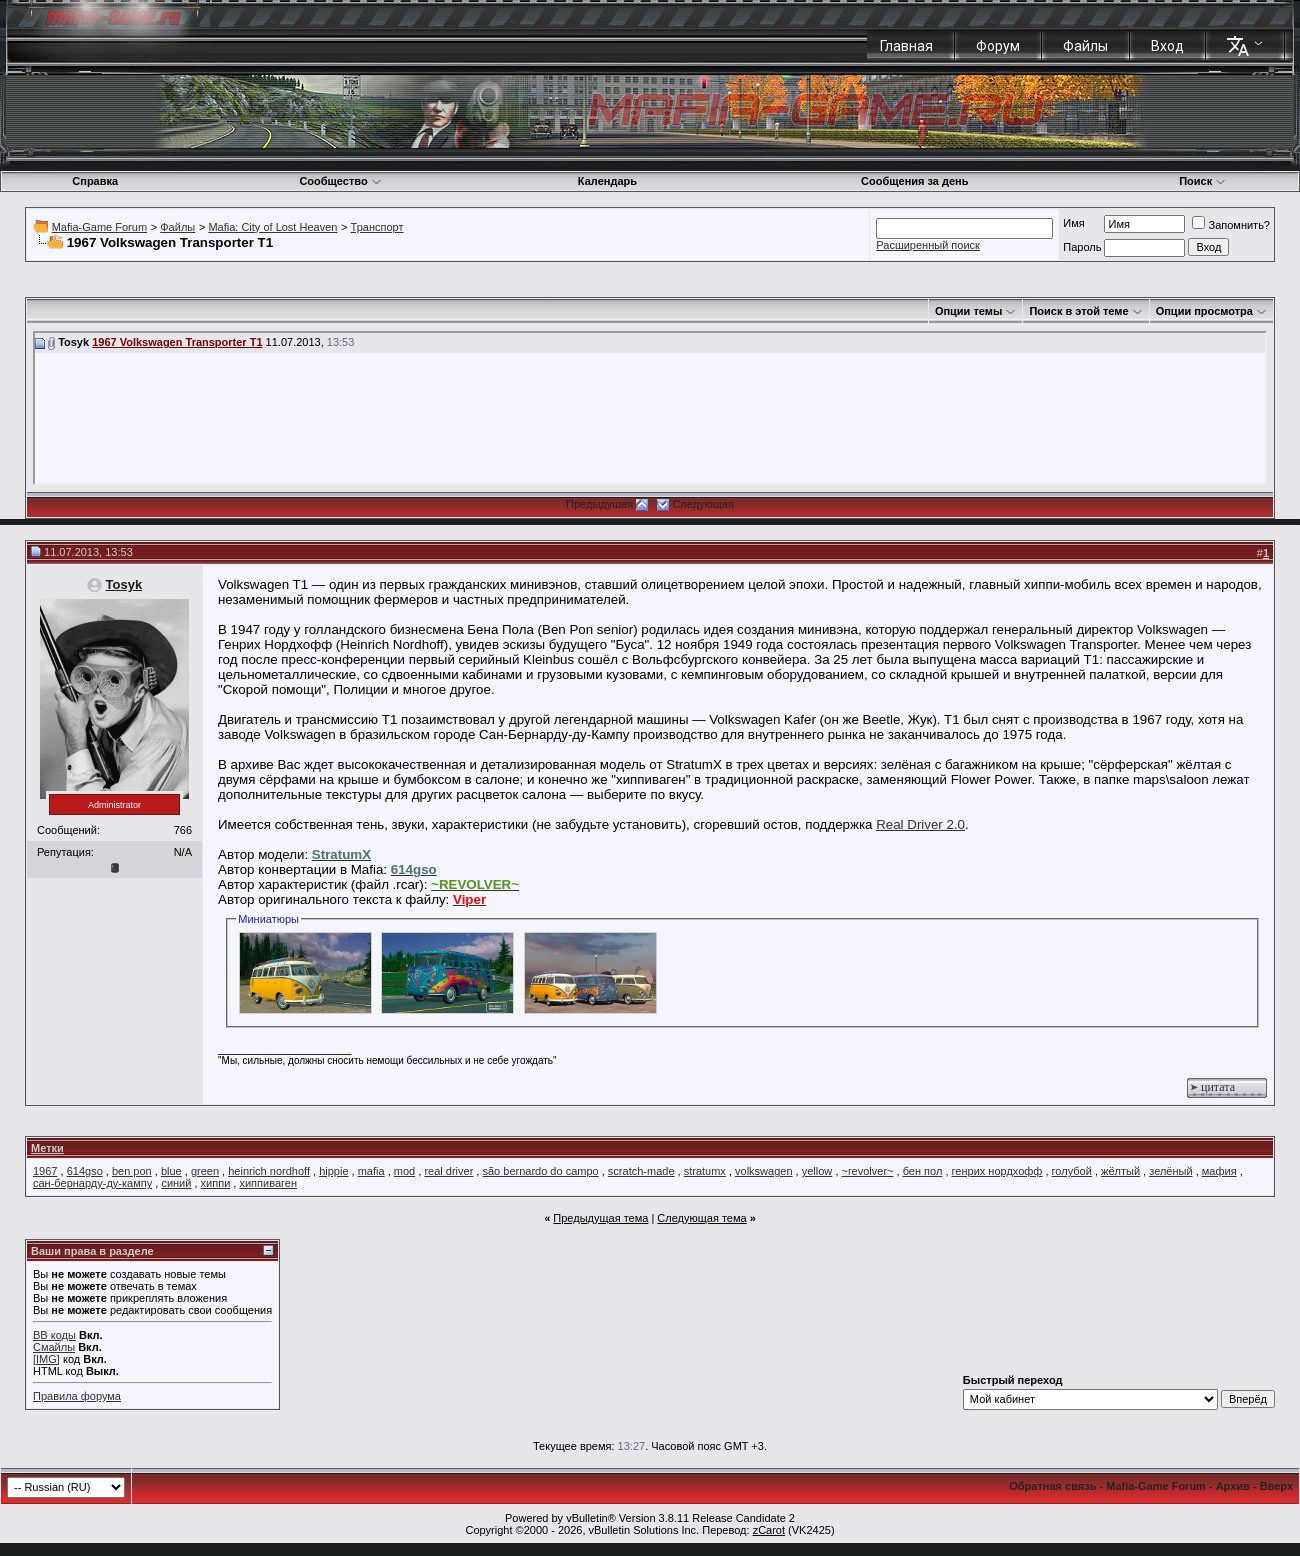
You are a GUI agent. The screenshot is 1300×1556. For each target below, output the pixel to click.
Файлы (1085, 46)
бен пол (923, 1171)
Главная (906, 46)
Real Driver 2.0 (920, 824)
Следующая (703, 504)
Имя (1073, 223)
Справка (95, 181)
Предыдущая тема (600, 1218)
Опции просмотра (1204, 311)
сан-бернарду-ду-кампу (92, 1183)
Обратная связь (1052, 1486)
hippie (333, 1171)
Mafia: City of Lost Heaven (272, 227)
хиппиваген (268, 1183)
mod (404, 1171)
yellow (817, 1171)
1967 (45, 1171)
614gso (85, 1171)
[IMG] (46, 1359)
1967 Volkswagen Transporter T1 (177, 342)
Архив (1233, 1486)
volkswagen (763, 1171)
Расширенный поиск (928, 245)
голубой (1072, 1171)
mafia (371, 1171)
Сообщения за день (914, 181)
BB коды (54, 1335)
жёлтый (1120, 1171)
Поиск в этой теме (1078, 311)
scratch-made (641, 1171)
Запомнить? (1231, 225)
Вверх (1276, 1486)
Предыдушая (599, 504)
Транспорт (377, 227)
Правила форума (77, 1396)
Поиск (1202, 181)
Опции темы (968, 311)
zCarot (769, 1530)
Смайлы (54, 1347)
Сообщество (340, 181)
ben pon (132, 1171)
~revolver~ (868, 1171)
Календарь (607, 181)
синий (176, 1183)
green (205, 1171)
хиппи (216, 1183)
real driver (448, 1171)
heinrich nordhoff (269, 1171)
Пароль (1082, 247)
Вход (1167, 46)
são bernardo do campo (540, 1171)
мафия (1219, 1171)
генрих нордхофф (997, 1171)
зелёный (1170, 1171)
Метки (47, 1148)
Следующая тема (701, 1218)
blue (171, 1171)
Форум (998, 46)
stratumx (705, 1171)
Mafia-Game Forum (99, 227)
